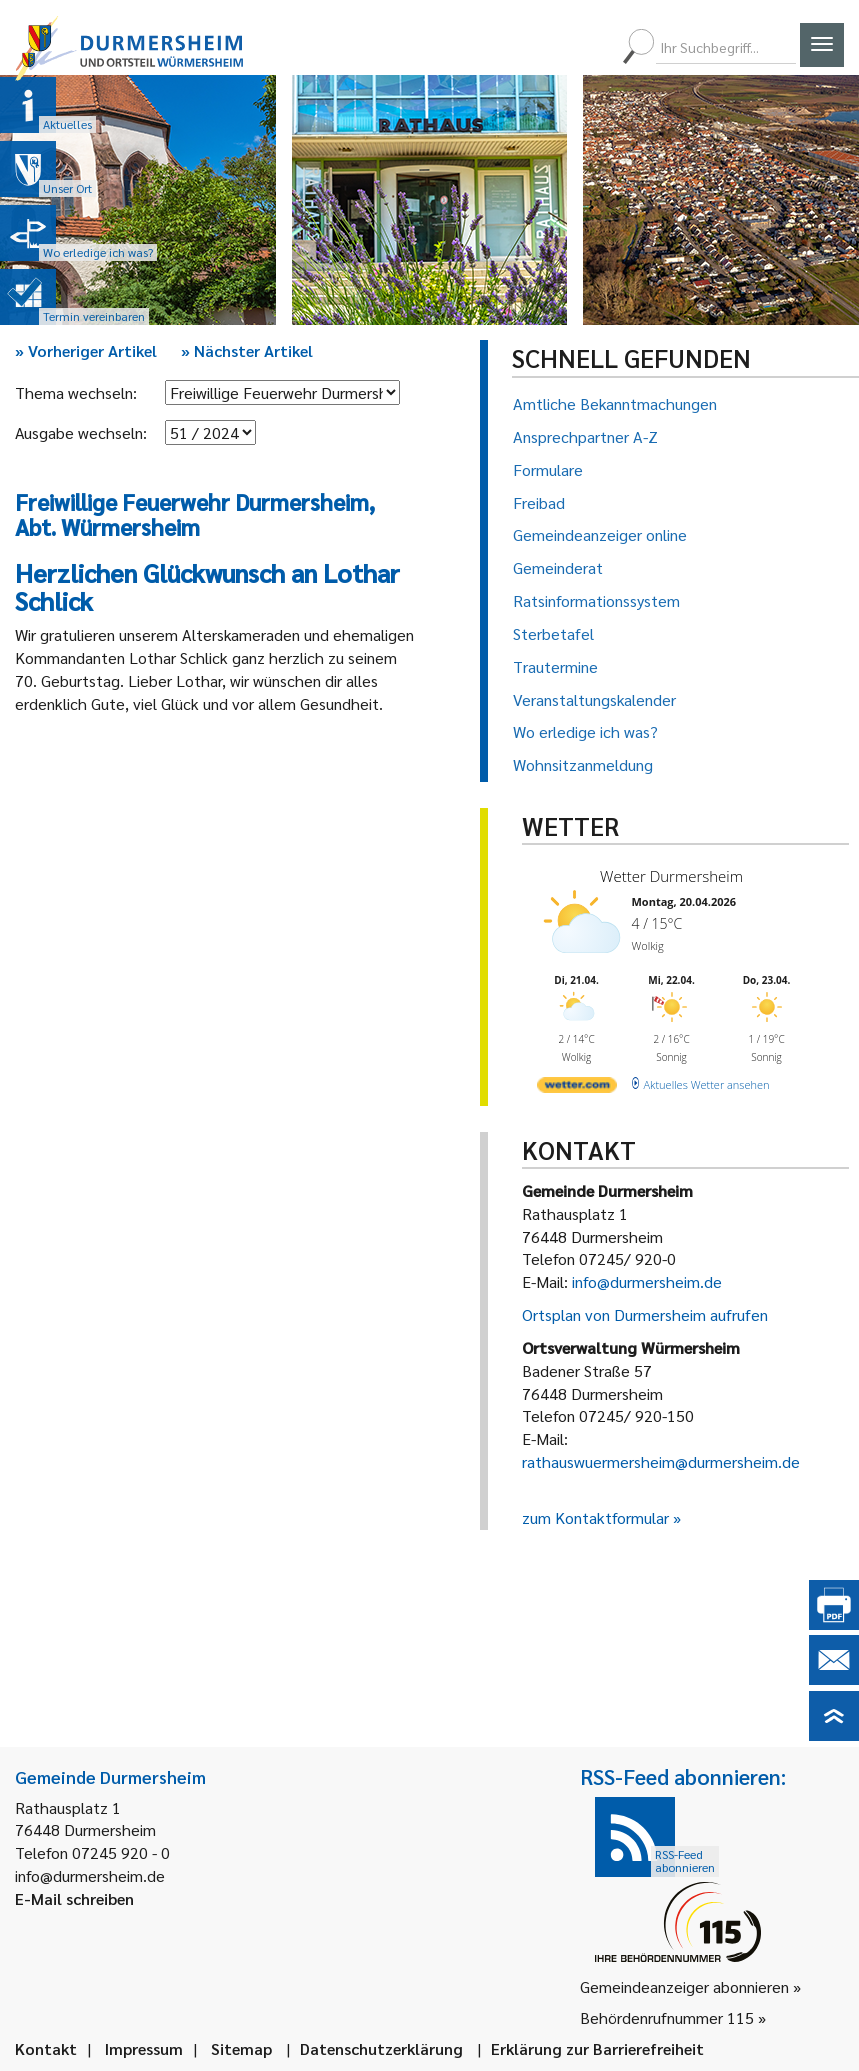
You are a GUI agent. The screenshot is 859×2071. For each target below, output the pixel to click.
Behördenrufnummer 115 (667, 2017)
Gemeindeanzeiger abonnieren (684, 1986)
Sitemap (241, 2048)
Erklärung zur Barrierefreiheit (597, 2048)
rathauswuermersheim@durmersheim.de (661, 1461)
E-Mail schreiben (74, 1898)
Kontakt (46, 2048)
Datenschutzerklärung (381, 2048)
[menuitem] (522, 47)
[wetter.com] (577, 1088)
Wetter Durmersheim (671, 876)
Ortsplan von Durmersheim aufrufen (645, 1314)
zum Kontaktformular (595, 1517)
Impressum (144, 2048)
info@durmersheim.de (647, 1281)
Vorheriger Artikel (86, 350)
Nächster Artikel (247, 350)
